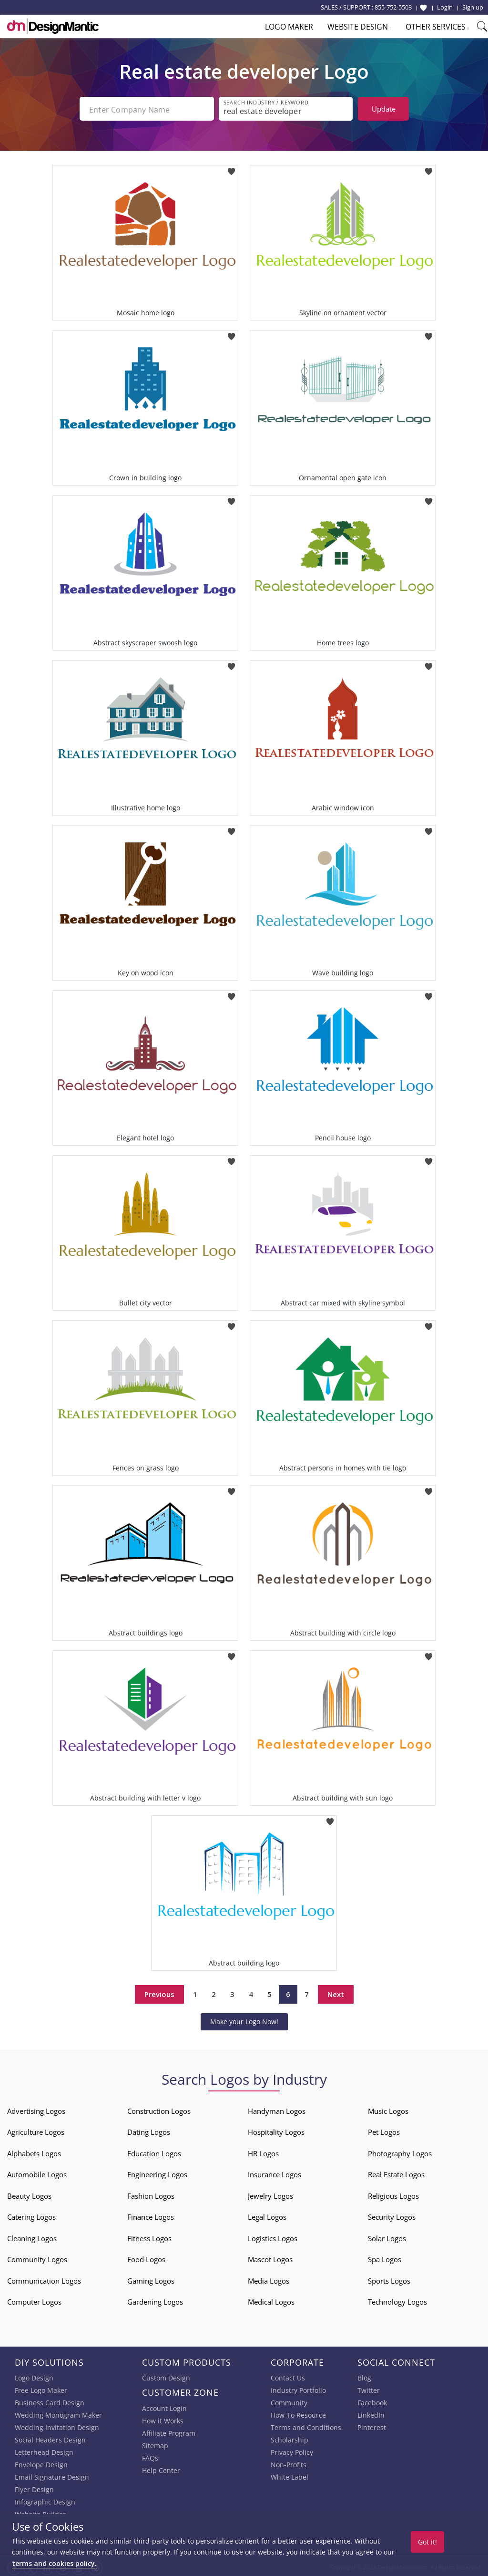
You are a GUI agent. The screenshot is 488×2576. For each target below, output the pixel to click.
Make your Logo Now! (244, 2019)
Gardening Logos (155, 2300)
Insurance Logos (274, 2172)
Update (384, 109)
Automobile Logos (37, 2172)
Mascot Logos (270, 2257)
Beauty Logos (29, 2194)
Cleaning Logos (32, 2236)
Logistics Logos (272, 2236)
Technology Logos (397, 2300)
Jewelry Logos (270, 2194)
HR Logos (263, 2151)
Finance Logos (150, 2215)
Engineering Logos (157, 2172)
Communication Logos (44, 2279)
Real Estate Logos (396, 2172)
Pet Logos (384, 2130)
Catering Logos (31, 2215)
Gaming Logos (150, 2279)
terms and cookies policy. (54, 2563)
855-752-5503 (393, 7)
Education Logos (154, 2151)
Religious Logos (393, 2194)
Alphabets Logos (34, 2151)
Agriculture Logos (35, 2130)
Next (335, 1992)
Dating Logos (148, 2130)
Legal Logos (267, 2215)
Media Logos (268, 2279)
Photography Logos (400, 2151)
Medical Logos (271, 2300)
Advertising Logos (36, 2109)
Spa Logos (384, 2257)
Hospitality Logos (276, 2130)
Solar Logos (387, 2236)
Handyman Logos (276, 2109)
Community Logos (37, 2257)
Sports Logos (389, 2279)
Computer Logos (34, 2300)
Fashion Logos (150, 2194)
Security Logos (392, 2215)
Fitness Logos (149, 2236)
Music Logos (388, 2109)
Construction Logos (159, 2109)
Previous (159, 1992)
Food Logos (146, 2257)
